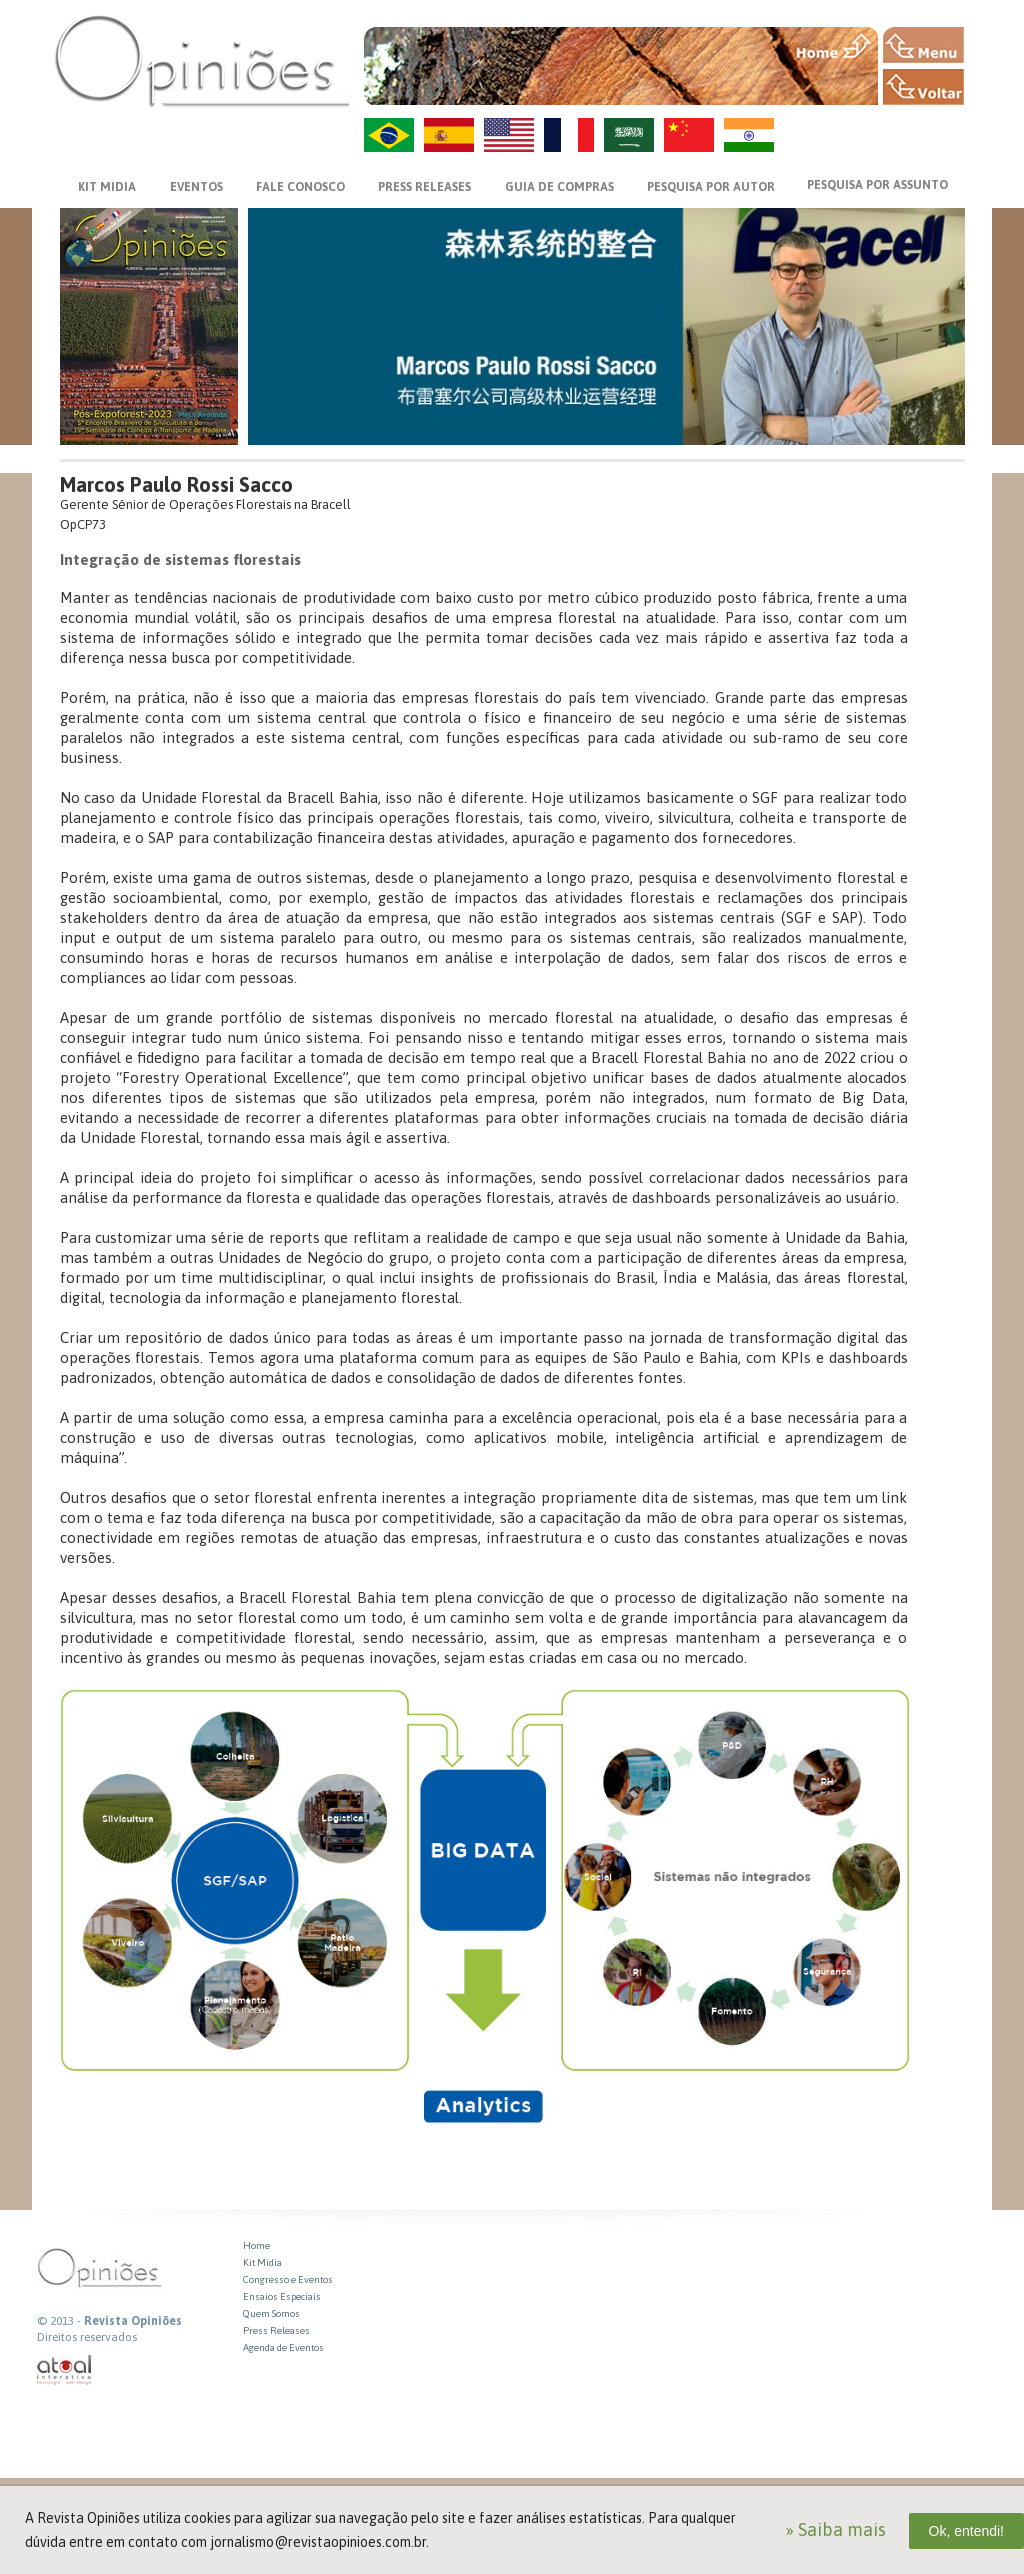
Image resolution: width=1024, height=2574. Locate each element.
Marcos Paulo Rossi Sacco (176, 484)
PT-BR (389, 135)
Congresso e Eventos (288, 2279)
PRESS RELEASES (424, 187)
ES (449, 135)
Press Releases (276, 2330)
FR (569, 135)
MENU (923, 45)
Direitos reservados (87, 2337)
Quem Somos (271, 2313)
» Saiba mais (835, 2529)
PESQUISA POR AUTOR (711, 187)
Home (256, 2245)
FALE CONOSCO (300, 187)
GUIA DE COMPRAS (559, 187)
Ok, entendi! (967, 2531)
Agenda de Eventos (283, 2347)
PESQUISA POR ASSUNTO (877, 185)
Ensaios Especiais (282, 2296)
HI (749, 135)
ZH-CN (689, 135)
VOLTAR (923, 87)
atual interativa (65, 2370)
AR (629, 135)
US (509, 135)
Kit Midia (262, 2262)
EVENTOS (196, 187)
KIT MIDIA (107, 187)
